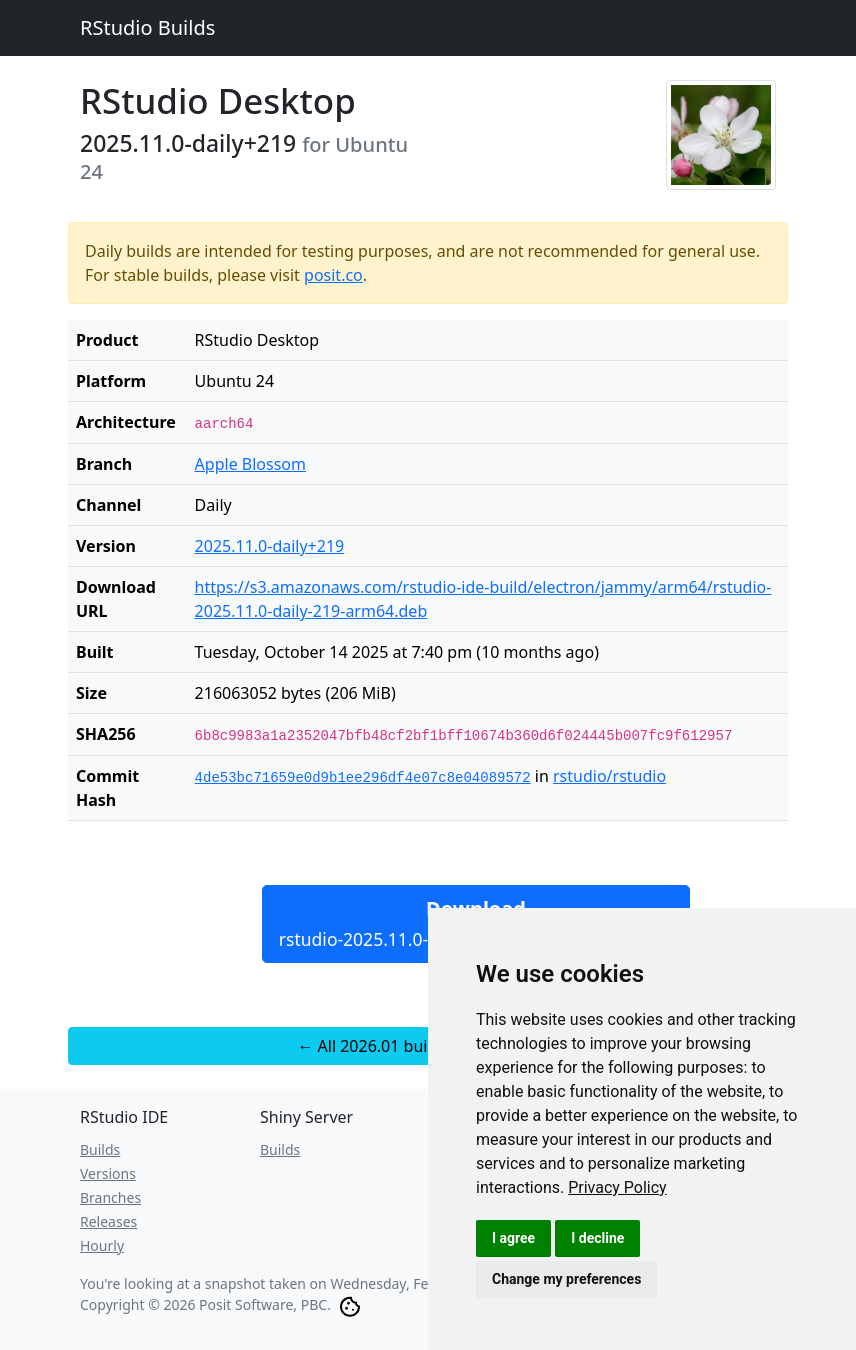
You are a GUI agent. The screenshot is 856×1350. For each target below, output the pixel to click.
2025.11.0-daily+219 (270, 546)
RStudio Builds (147, 27)
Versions (108, 1173)
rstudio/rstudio (609, 776)
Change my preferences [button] (566, 1279)
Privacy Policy (617, 1187)
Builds (100, 1149)
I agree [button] (513, 1238)
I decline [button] (597, 1238)
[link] (617, 1187)
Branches (110, 1197)
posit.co (333, 275)
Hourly (102, 1245)
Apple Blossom (250, 464)
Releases (108, 1221)
